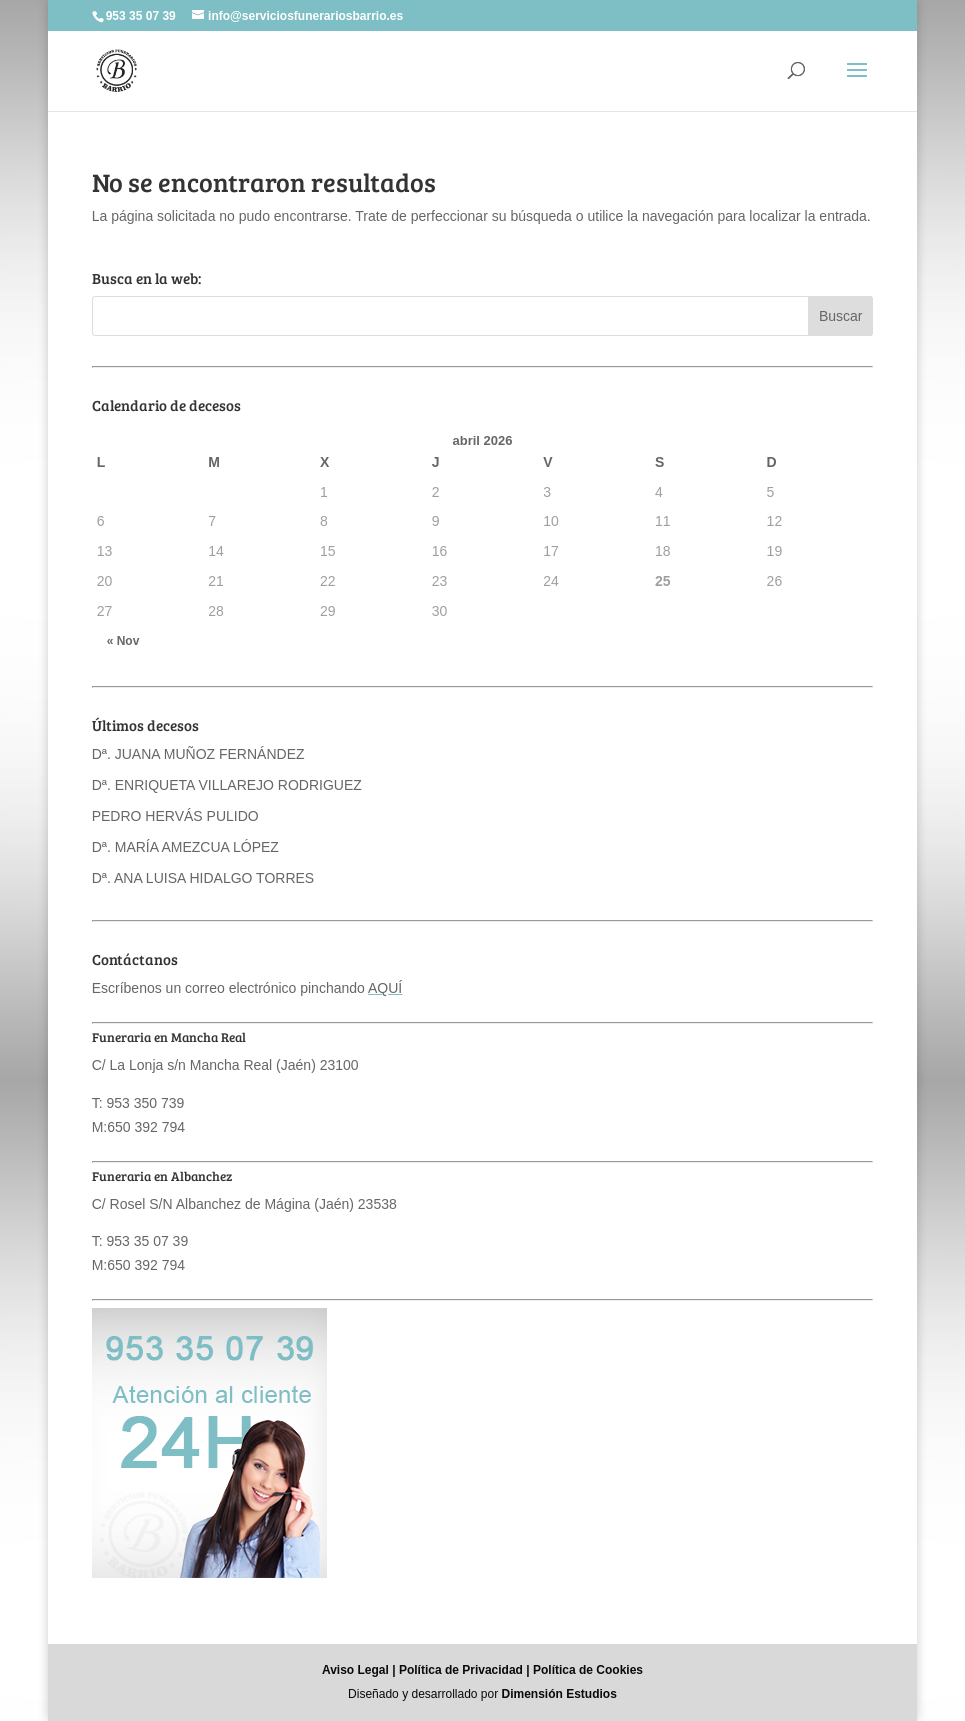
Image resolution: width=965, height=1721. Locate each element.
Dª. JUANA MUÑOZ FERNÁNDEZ (198, 754)
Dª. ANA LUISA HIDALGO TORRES (203, 878)
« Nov (123, 641)
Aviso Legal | (359, 1670)
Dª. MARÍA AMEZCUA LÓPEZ (185, 847)
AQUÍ (385, 988)
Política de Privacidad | (464, 1670)
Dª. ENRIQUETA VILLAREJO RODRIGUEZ (227, 785)
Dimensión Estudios (559, 1694)
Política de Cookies (588, 1670)
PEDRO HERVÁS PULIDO (175, 816)
